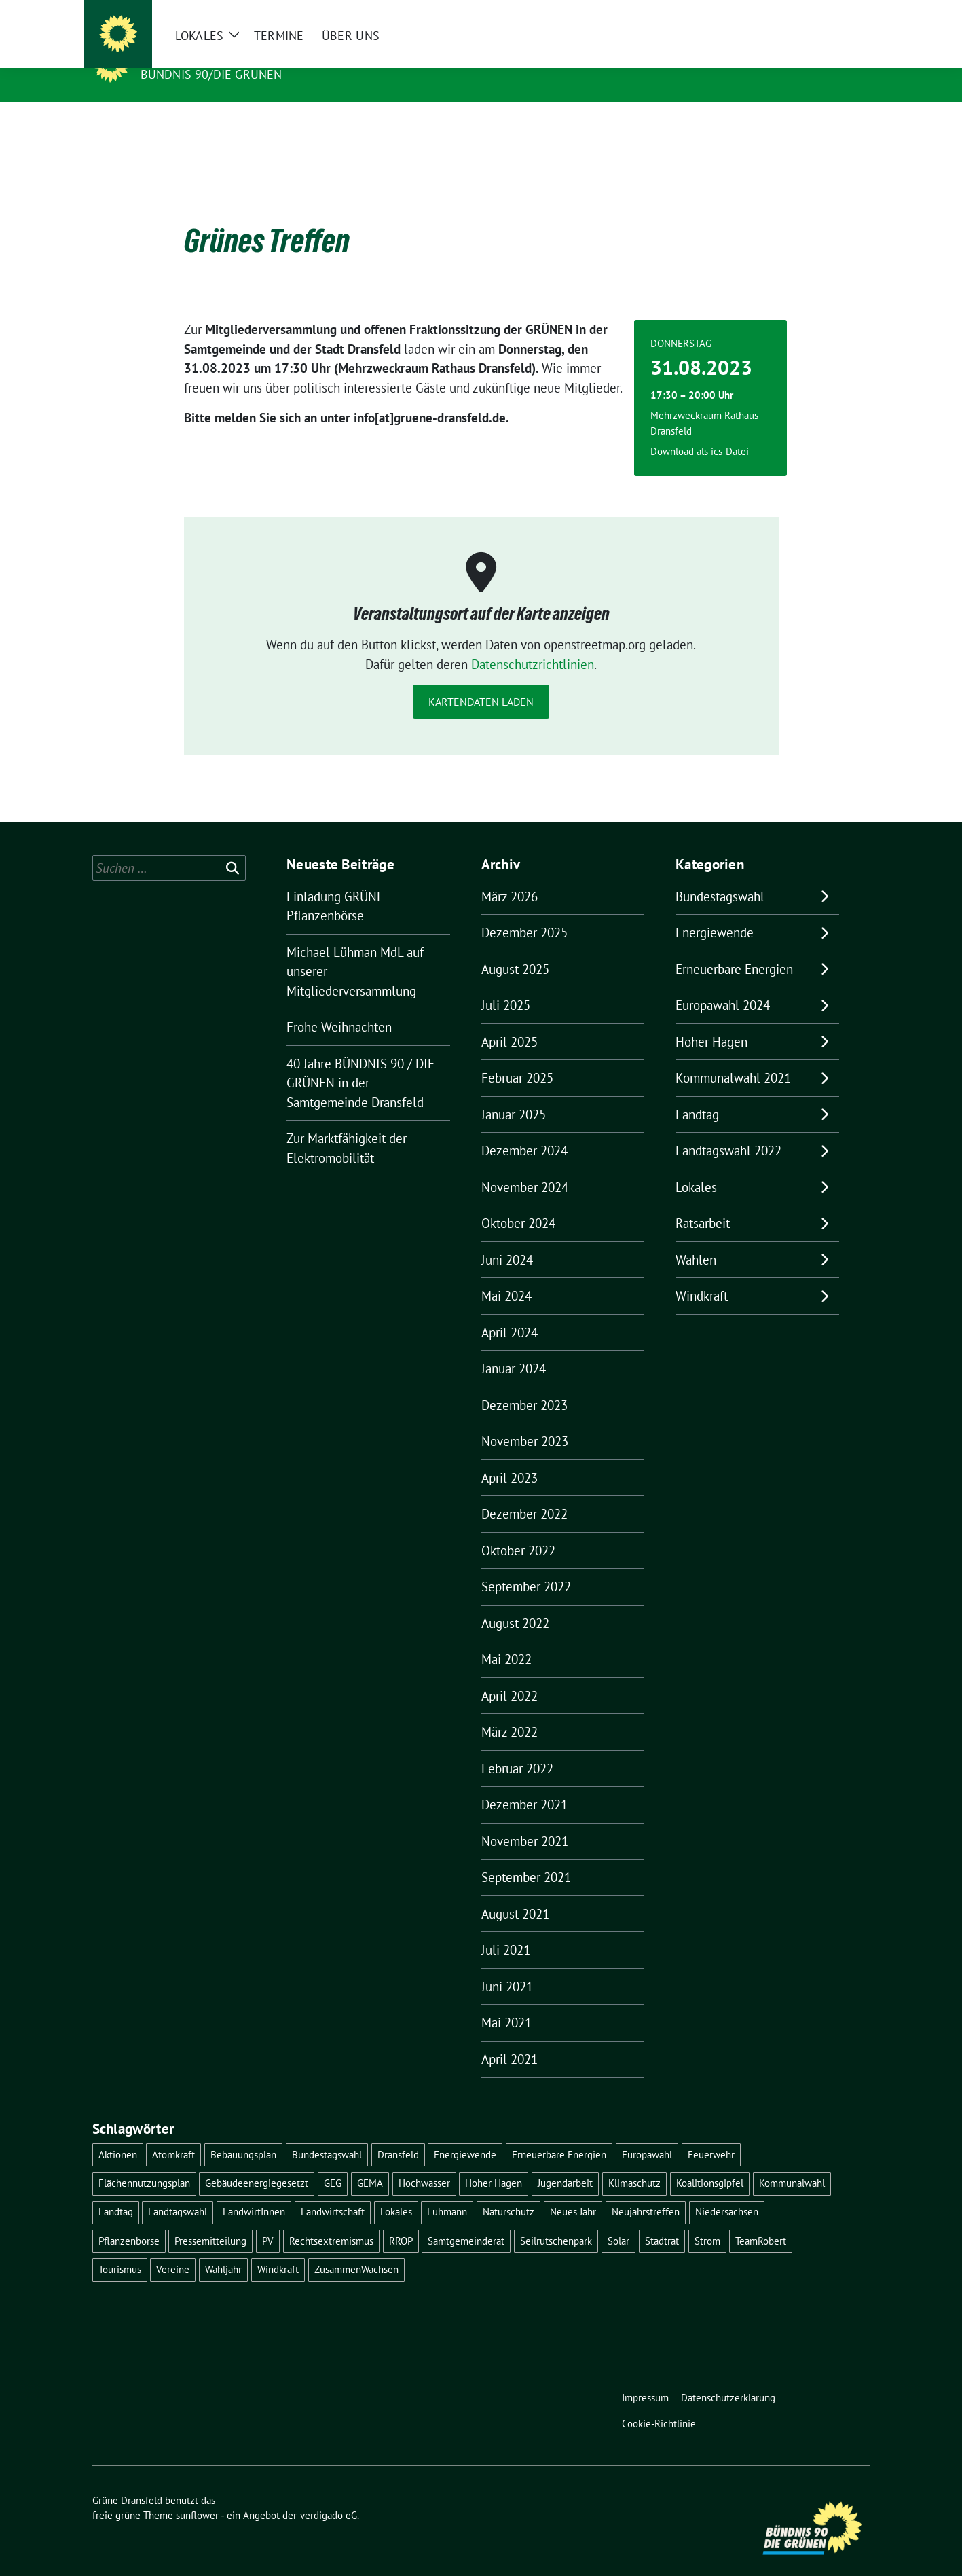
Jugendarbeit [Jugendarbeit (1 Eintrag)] (565, 2162)
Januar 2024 (513, 1347)
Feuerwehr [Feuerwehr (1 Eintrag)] (711, 2133)
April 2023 (509, 1457)
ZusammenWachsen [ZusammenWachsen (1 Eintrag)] (356, 2248)
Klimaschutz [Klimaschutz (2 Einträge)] (634, 2162)
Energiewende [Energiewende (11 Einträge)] (465, 2133)
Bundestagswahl (720, 875)
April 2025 (509, 1021)
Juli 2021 (505, 1929)
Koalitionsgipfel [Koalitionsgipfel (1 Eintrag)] (709, 2162)
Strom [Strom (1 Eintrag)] (707, 2219)
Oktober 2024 (518, 1202)
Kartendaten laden (481, 680)
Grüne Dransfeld (204, 55)
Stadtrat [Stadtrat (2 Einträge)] (662, 2219)
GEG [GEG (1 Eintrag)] (332, 2162)
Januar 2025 (513, 1093)
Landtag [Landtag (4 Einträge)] (115, 2190)
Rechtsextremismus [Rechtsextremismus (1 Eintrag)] (331, 2219)
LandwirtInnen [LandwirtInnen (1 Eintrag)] (254, 2190)
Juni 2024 (507, 1239)
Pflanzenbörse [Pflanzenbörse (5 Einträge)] (129, 2219)
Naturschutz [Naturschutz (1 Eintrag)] (508, 2190)
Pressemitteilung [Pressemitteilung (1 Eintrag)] (210, 2219)
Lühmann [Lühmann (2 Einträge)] (447, 2190)
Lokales (696, 1166)
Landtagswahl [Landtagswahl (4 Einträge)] (177, 2190)
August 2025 (515, 948)
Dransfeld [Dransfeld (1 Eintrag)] (398, 2133)
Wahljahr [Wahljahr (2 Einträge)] (223, 2248)
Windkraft (702, 1275)
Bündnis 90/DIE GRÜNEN (211, 74)
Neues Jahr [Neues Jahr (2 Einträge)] (573, 2190)
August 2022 (515, 1602)
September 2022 (526, 1565)
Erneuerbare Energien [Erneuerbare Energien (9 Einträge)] (559, 2133)
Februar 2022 (517, 1747)
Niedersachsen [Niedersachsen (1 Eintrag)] (726, 2190)
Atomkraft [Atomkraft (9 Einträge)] (173, 2133)
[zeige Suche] (846, 13)
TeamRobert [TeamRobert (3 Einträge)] (760, 2219)
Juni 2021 (507, 1965)
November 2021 (524, 1820)
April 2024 (509, 1311)
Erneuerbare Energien (734, 948)
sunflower (197, 2494)
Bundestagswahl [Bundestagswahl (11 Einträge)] (327, 2133)
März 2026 (509, 875)
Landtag (697, 1093)
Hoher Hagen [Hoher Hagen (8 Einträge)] (493, 2162)
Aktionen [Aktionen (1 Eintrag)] (117, 2133)
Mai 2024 (506, 1275)
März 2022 (509, 1711)
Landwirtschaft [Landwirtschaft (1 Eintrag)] (333, 2190)
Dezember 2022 (524, 1493)
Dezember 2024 (524, 1129)
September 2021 (526, 1856)
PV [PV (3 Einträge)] (268, 2219)
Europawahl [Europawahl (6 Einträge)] (647, 2133)
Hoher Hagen (711, 1021)
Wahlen (696, 1239)
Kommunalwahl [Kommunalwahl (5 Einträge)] (792, 2162)
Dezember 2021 (524, 1783)
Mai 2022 (506, 1638)
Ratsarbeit (703, 1202)
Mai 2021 (506, 2001)
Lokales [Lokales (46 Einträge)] (396, 2190)
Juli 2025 (505, 984)
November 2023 (524, 1420)
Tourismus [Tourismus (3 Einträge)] (119, 2248)
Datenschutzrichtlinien (532, 643)
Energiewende (715, 911)
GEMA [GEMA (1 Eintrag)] (370, 2162)
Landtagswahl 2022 (728, 1129)
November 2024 (524, 1166)
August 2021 (515, 1893)
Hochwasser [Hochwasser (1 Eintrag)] (424, 2162)
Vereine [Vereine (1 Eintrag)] (172, 2248)
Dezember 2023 (524, 1384)
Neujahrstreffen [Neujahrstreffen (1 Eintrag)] (646, 2190)
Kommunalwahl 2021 (733, 1057)
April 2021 (509, 2038)
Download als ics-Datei (699, 430)
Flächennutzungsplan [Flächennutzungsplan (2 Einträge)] (144, 2162)
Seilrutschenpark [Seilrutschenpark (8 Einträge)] (556, 2219)
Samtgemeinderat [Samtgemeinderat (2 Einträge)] (466, 2219)
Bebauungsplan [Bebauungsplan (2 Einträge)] (243, 2133)
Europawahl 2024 (723, 984)
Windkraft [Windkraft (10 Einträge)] (278, 2248)
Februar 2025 (517, 1057)
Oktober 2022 (518, 1529)
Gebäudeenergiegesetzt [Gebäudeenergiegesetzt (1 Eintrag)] (256, 2162)
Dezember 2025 (524, 911)
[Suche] (827, 13)
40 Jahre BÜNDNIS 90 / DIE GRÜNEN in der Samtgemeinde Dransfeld (360, 1061)
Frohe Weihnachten (339, 1006)
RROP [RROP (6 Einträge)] (401, 2219)
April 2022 (509, 1675)
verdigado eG (328, 2494)
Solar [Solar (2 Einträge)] (618, 2219)
